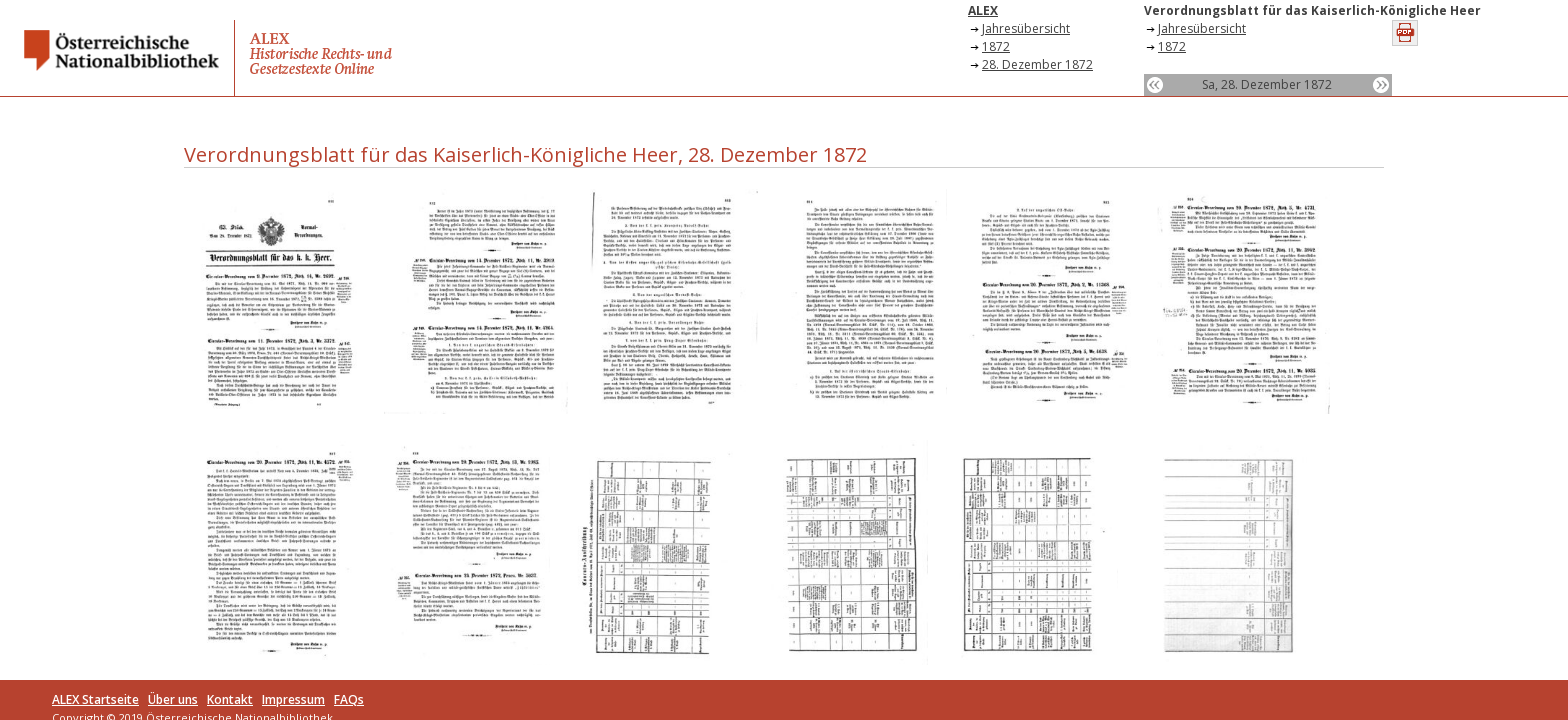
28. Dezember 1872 (1037, 64)
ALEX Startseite (95, 699)
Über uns (173, 699)
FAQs (349, 699)
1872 (996, 46)
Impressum (293, 699)
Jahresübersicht (1026, 28)
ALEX (983, 10)
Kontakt (230, 699)
